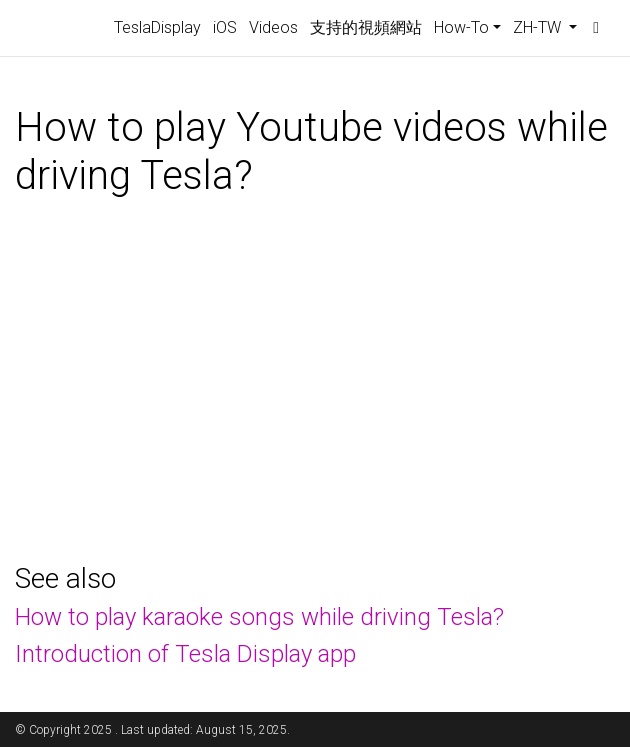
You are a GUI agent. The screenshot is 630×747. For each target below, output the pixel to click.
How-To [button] (461, 27)
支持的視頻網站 (366, 27)
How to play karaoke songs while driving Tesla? (259, 617)
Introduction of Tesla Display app (185, 654)
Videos (273, 27)
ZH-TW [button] (539, 27)
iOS (225, 27)
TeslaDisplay (157, 27)
